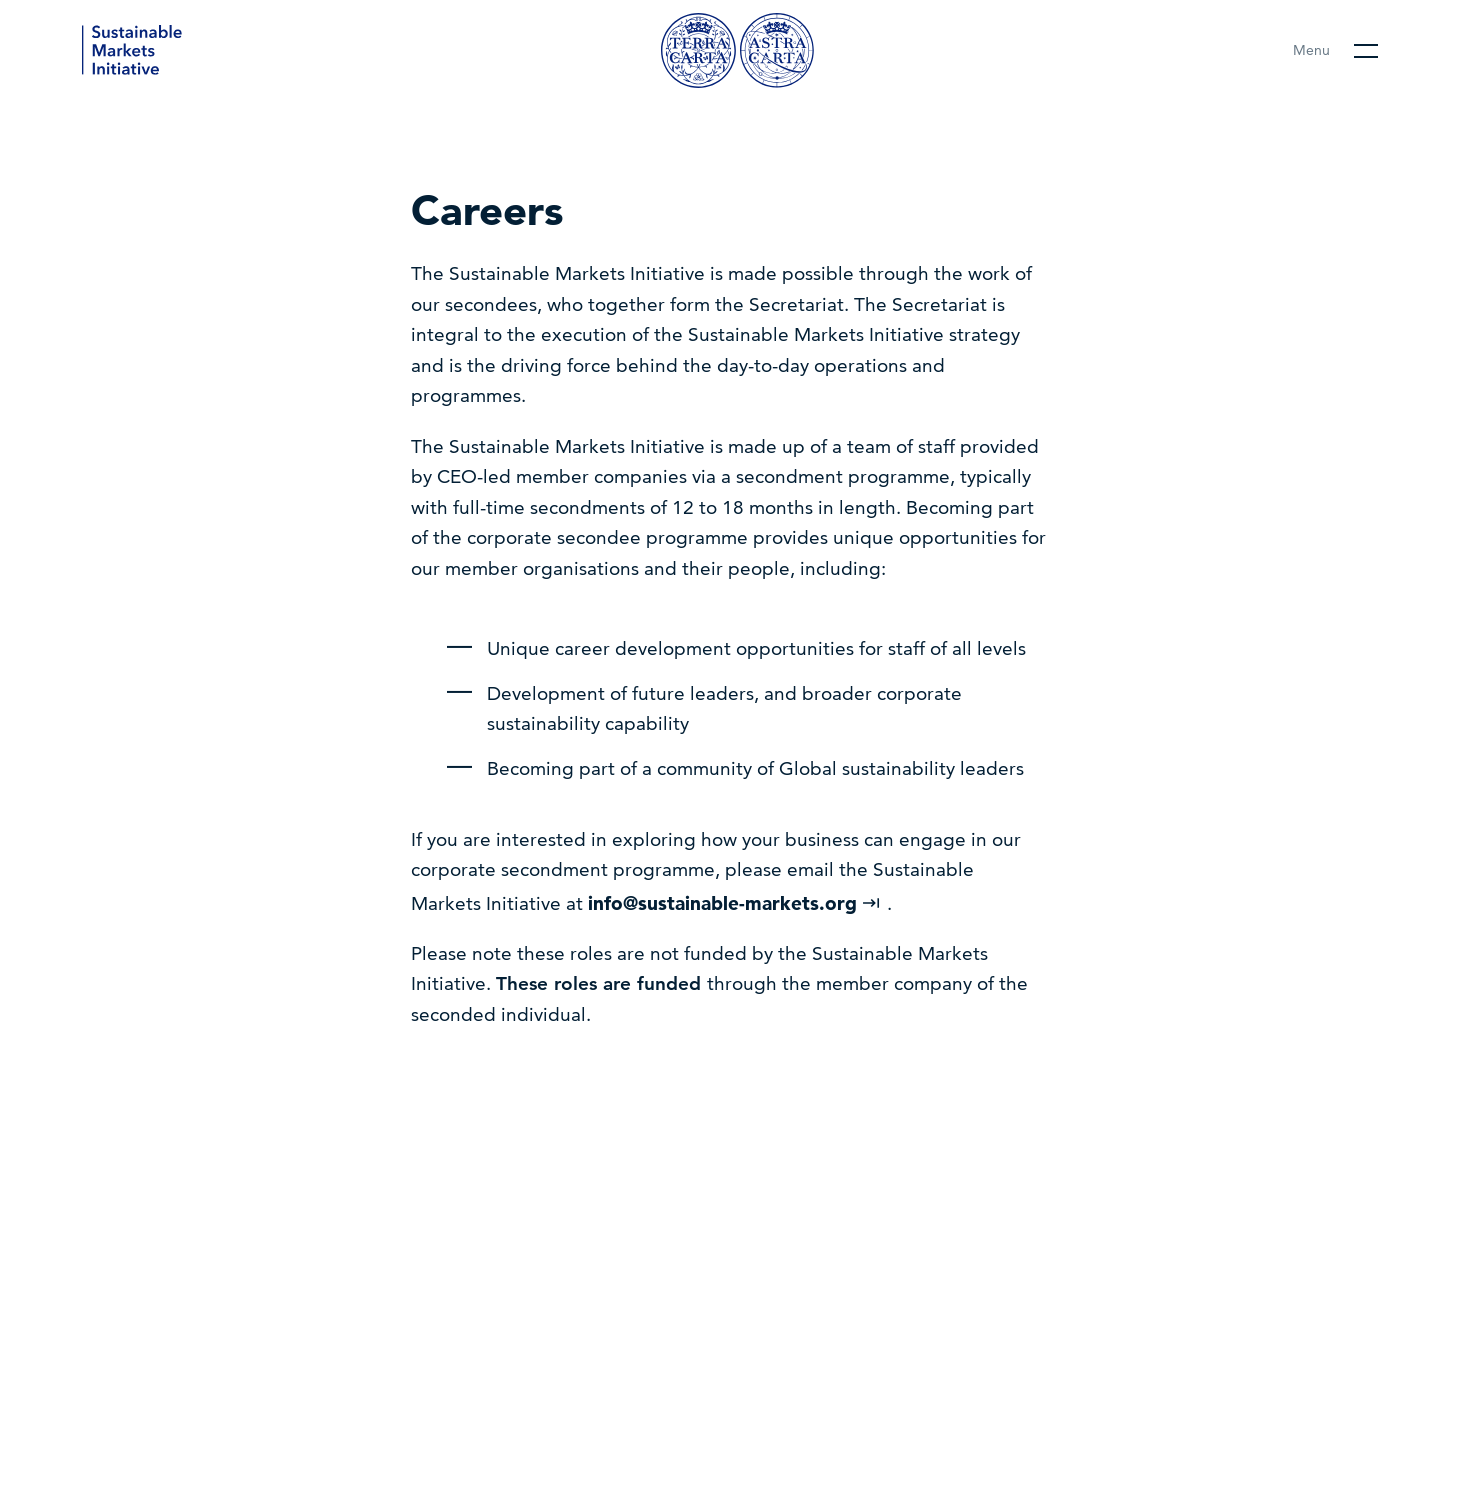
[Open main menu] (1335, 50)
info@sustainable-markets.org (734, 903)
